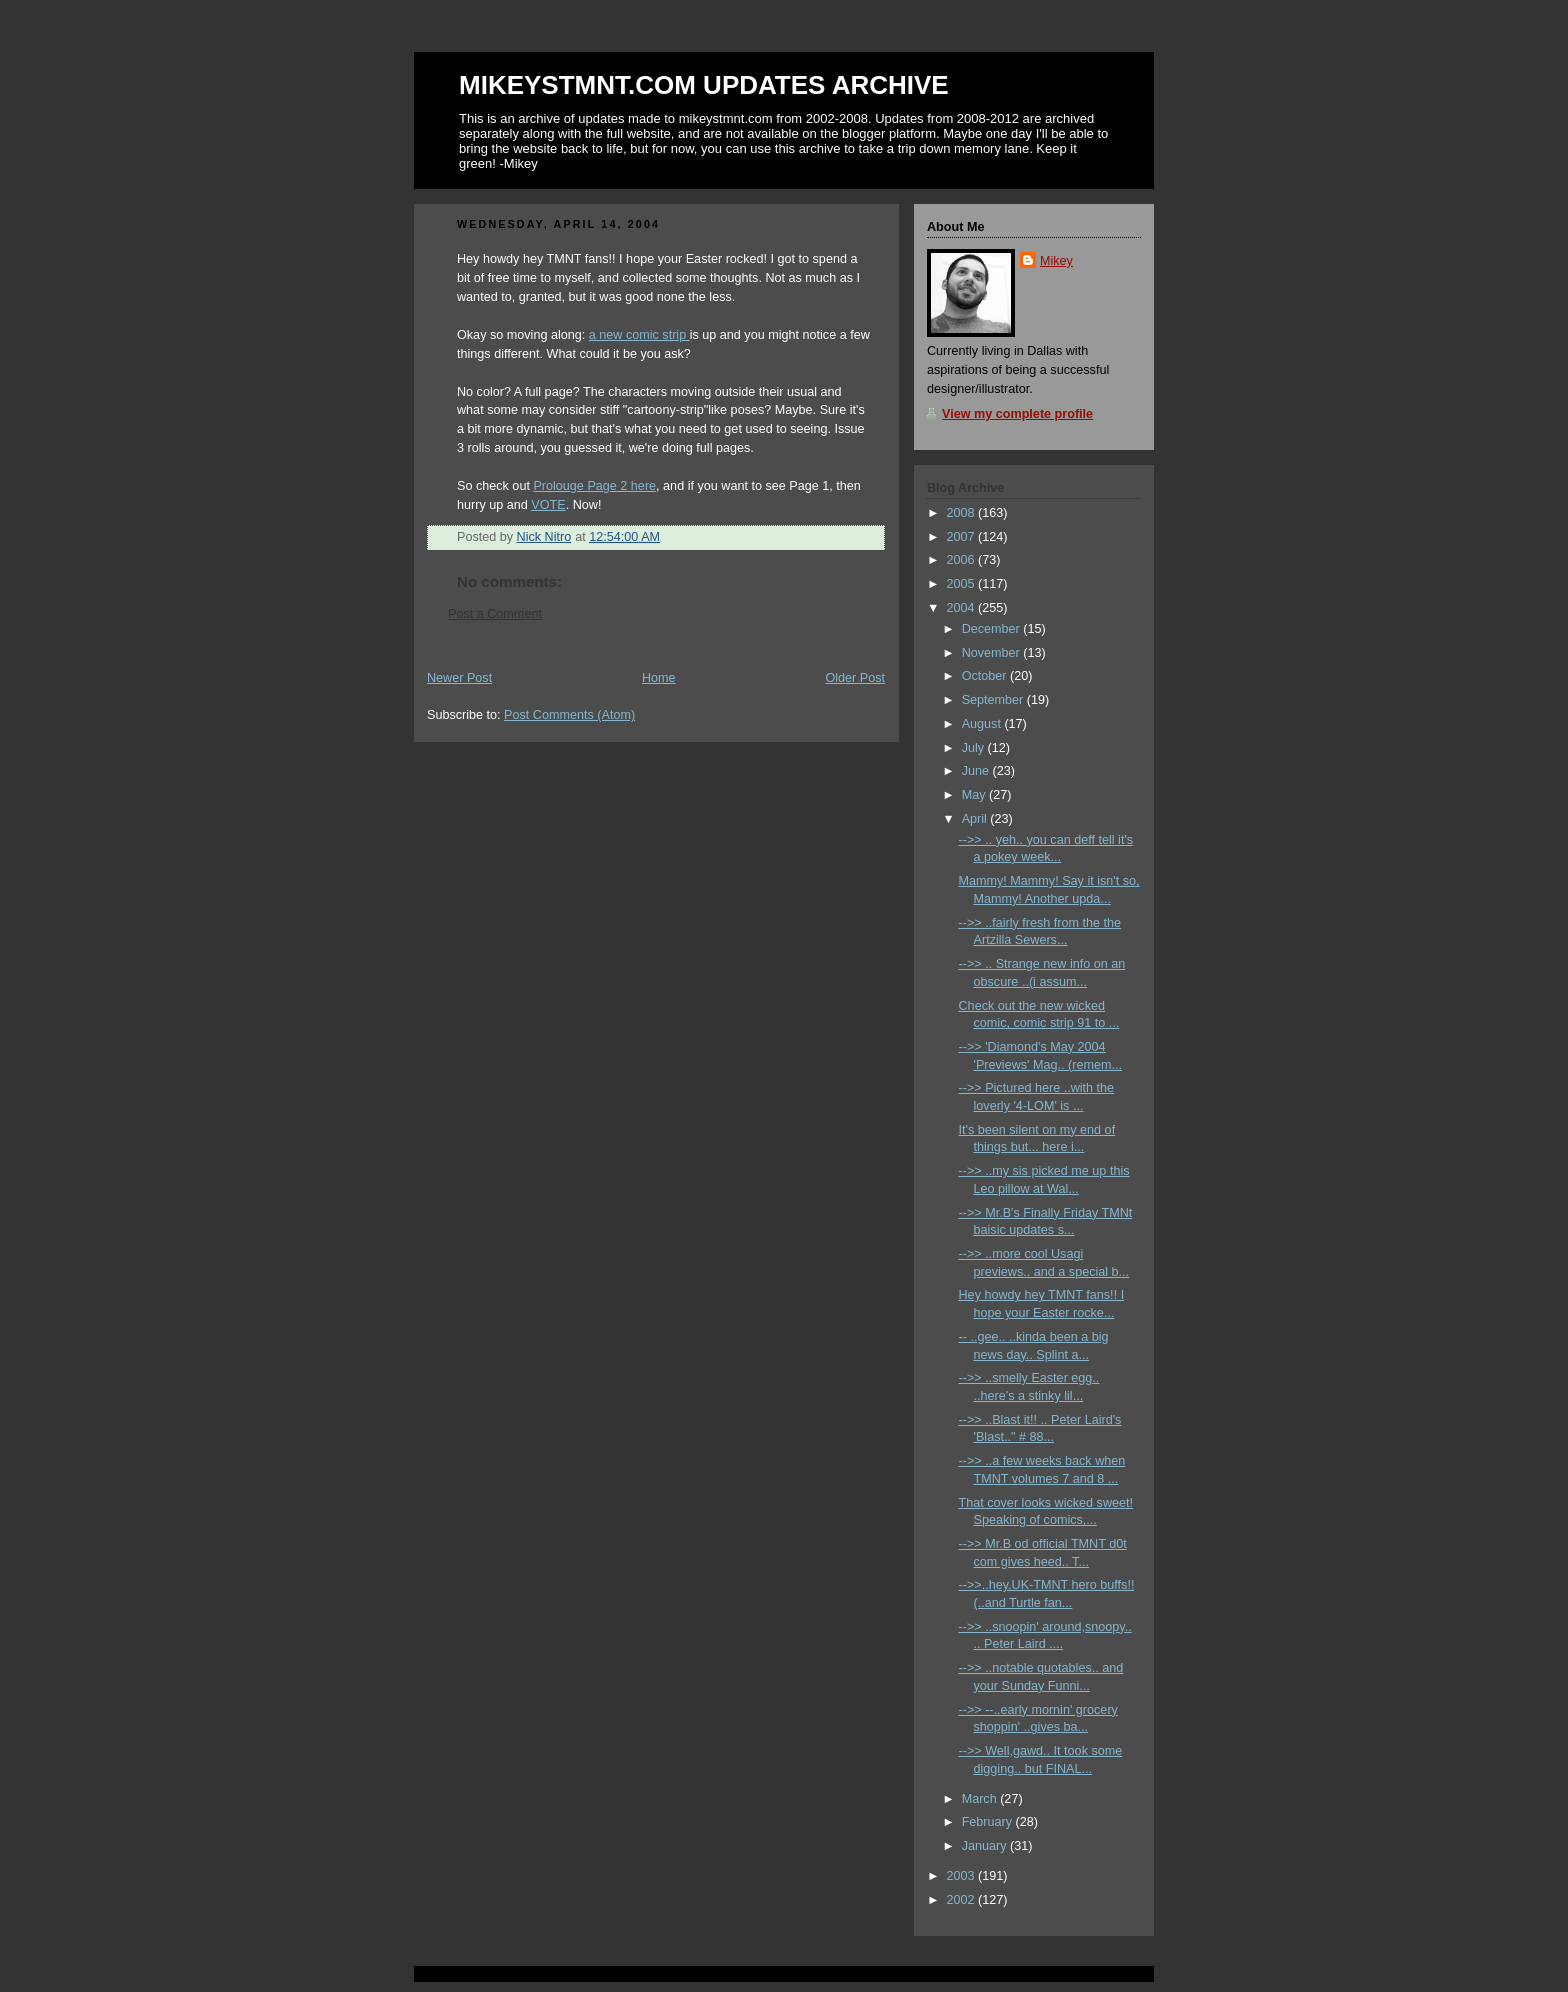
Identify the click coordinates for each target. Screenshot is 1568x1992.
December (993, 629)
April (976, 819)
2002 (963, 1900)
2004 (963, 608)
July (975, 748)
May (975, 795)
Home (659, 678)
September (994, 700)
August (983, 724)
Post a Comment (495, 614)
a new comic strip (639, 335)
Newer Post (459, 678)
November (993, 653)
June (977, 771)
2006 (963, 560)
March (981, 1799)
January (986, 1846)
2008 (963, 513)
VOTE (548, 505)
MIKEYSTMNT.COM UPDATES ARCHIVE (704, 85)
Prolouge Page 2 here (594, 486)
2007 (963, 537)
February (989, 1822)
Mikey (1056, 261)
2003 (963, 1876)
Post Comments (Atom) (569, 715)
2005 (963, 584)
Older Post (855, 678)
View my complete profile (1017, 414)
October (986, 676)
